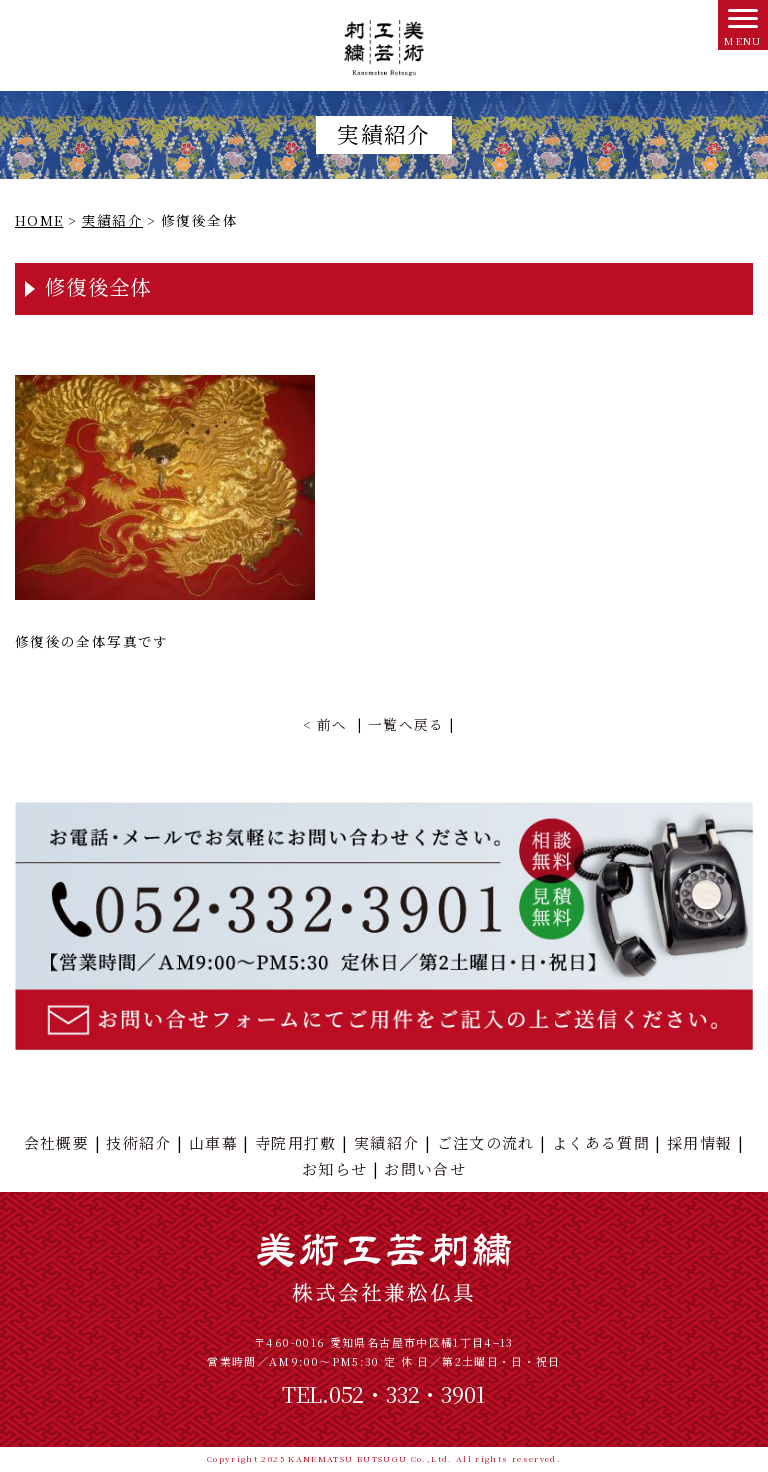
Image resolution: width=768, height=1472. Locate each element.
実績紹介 (386, 1142)
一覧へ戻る (406, 724)
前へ (332, 724)
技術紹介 (138, 1142)
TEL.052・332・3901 (384, 1393)
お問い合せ (425, 1168)
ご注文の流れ (486, 1142)
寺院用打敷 (296, 1142)
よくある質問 (601, 1142)
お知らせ (334, 1168)
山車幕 (213, 1142)
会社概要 (56, 1142)
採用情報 (699, 1142)
